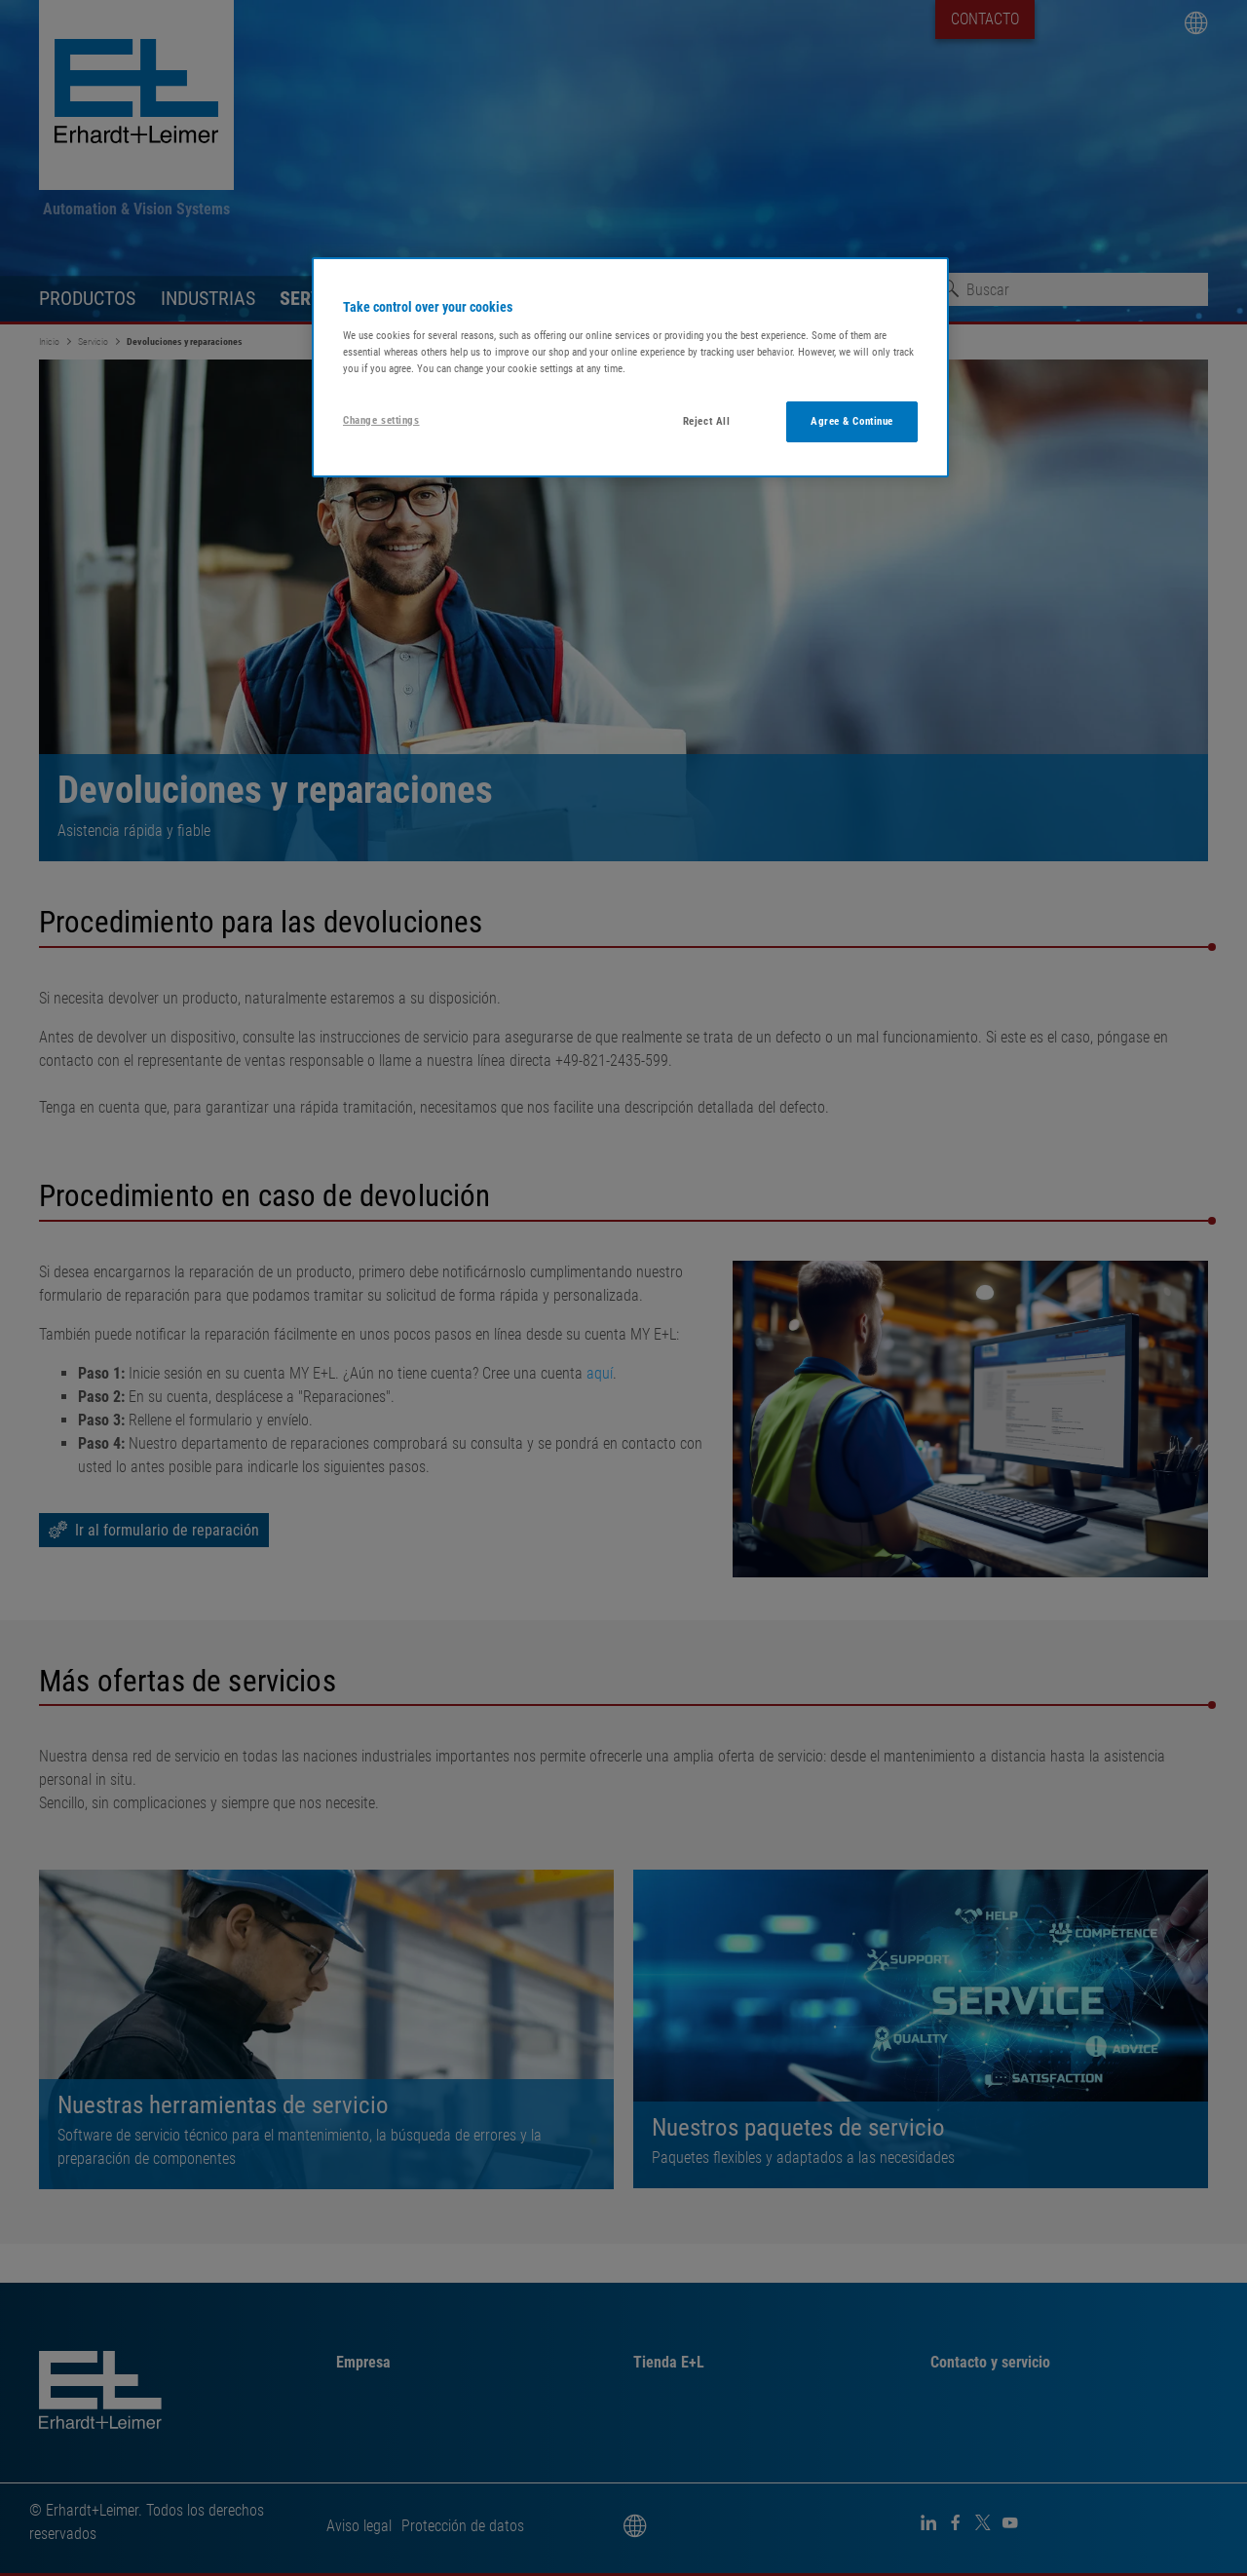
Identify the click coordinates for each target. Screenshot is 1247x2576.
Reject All (707, 421)
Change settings (381, 420)
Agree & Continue (852, 421)
